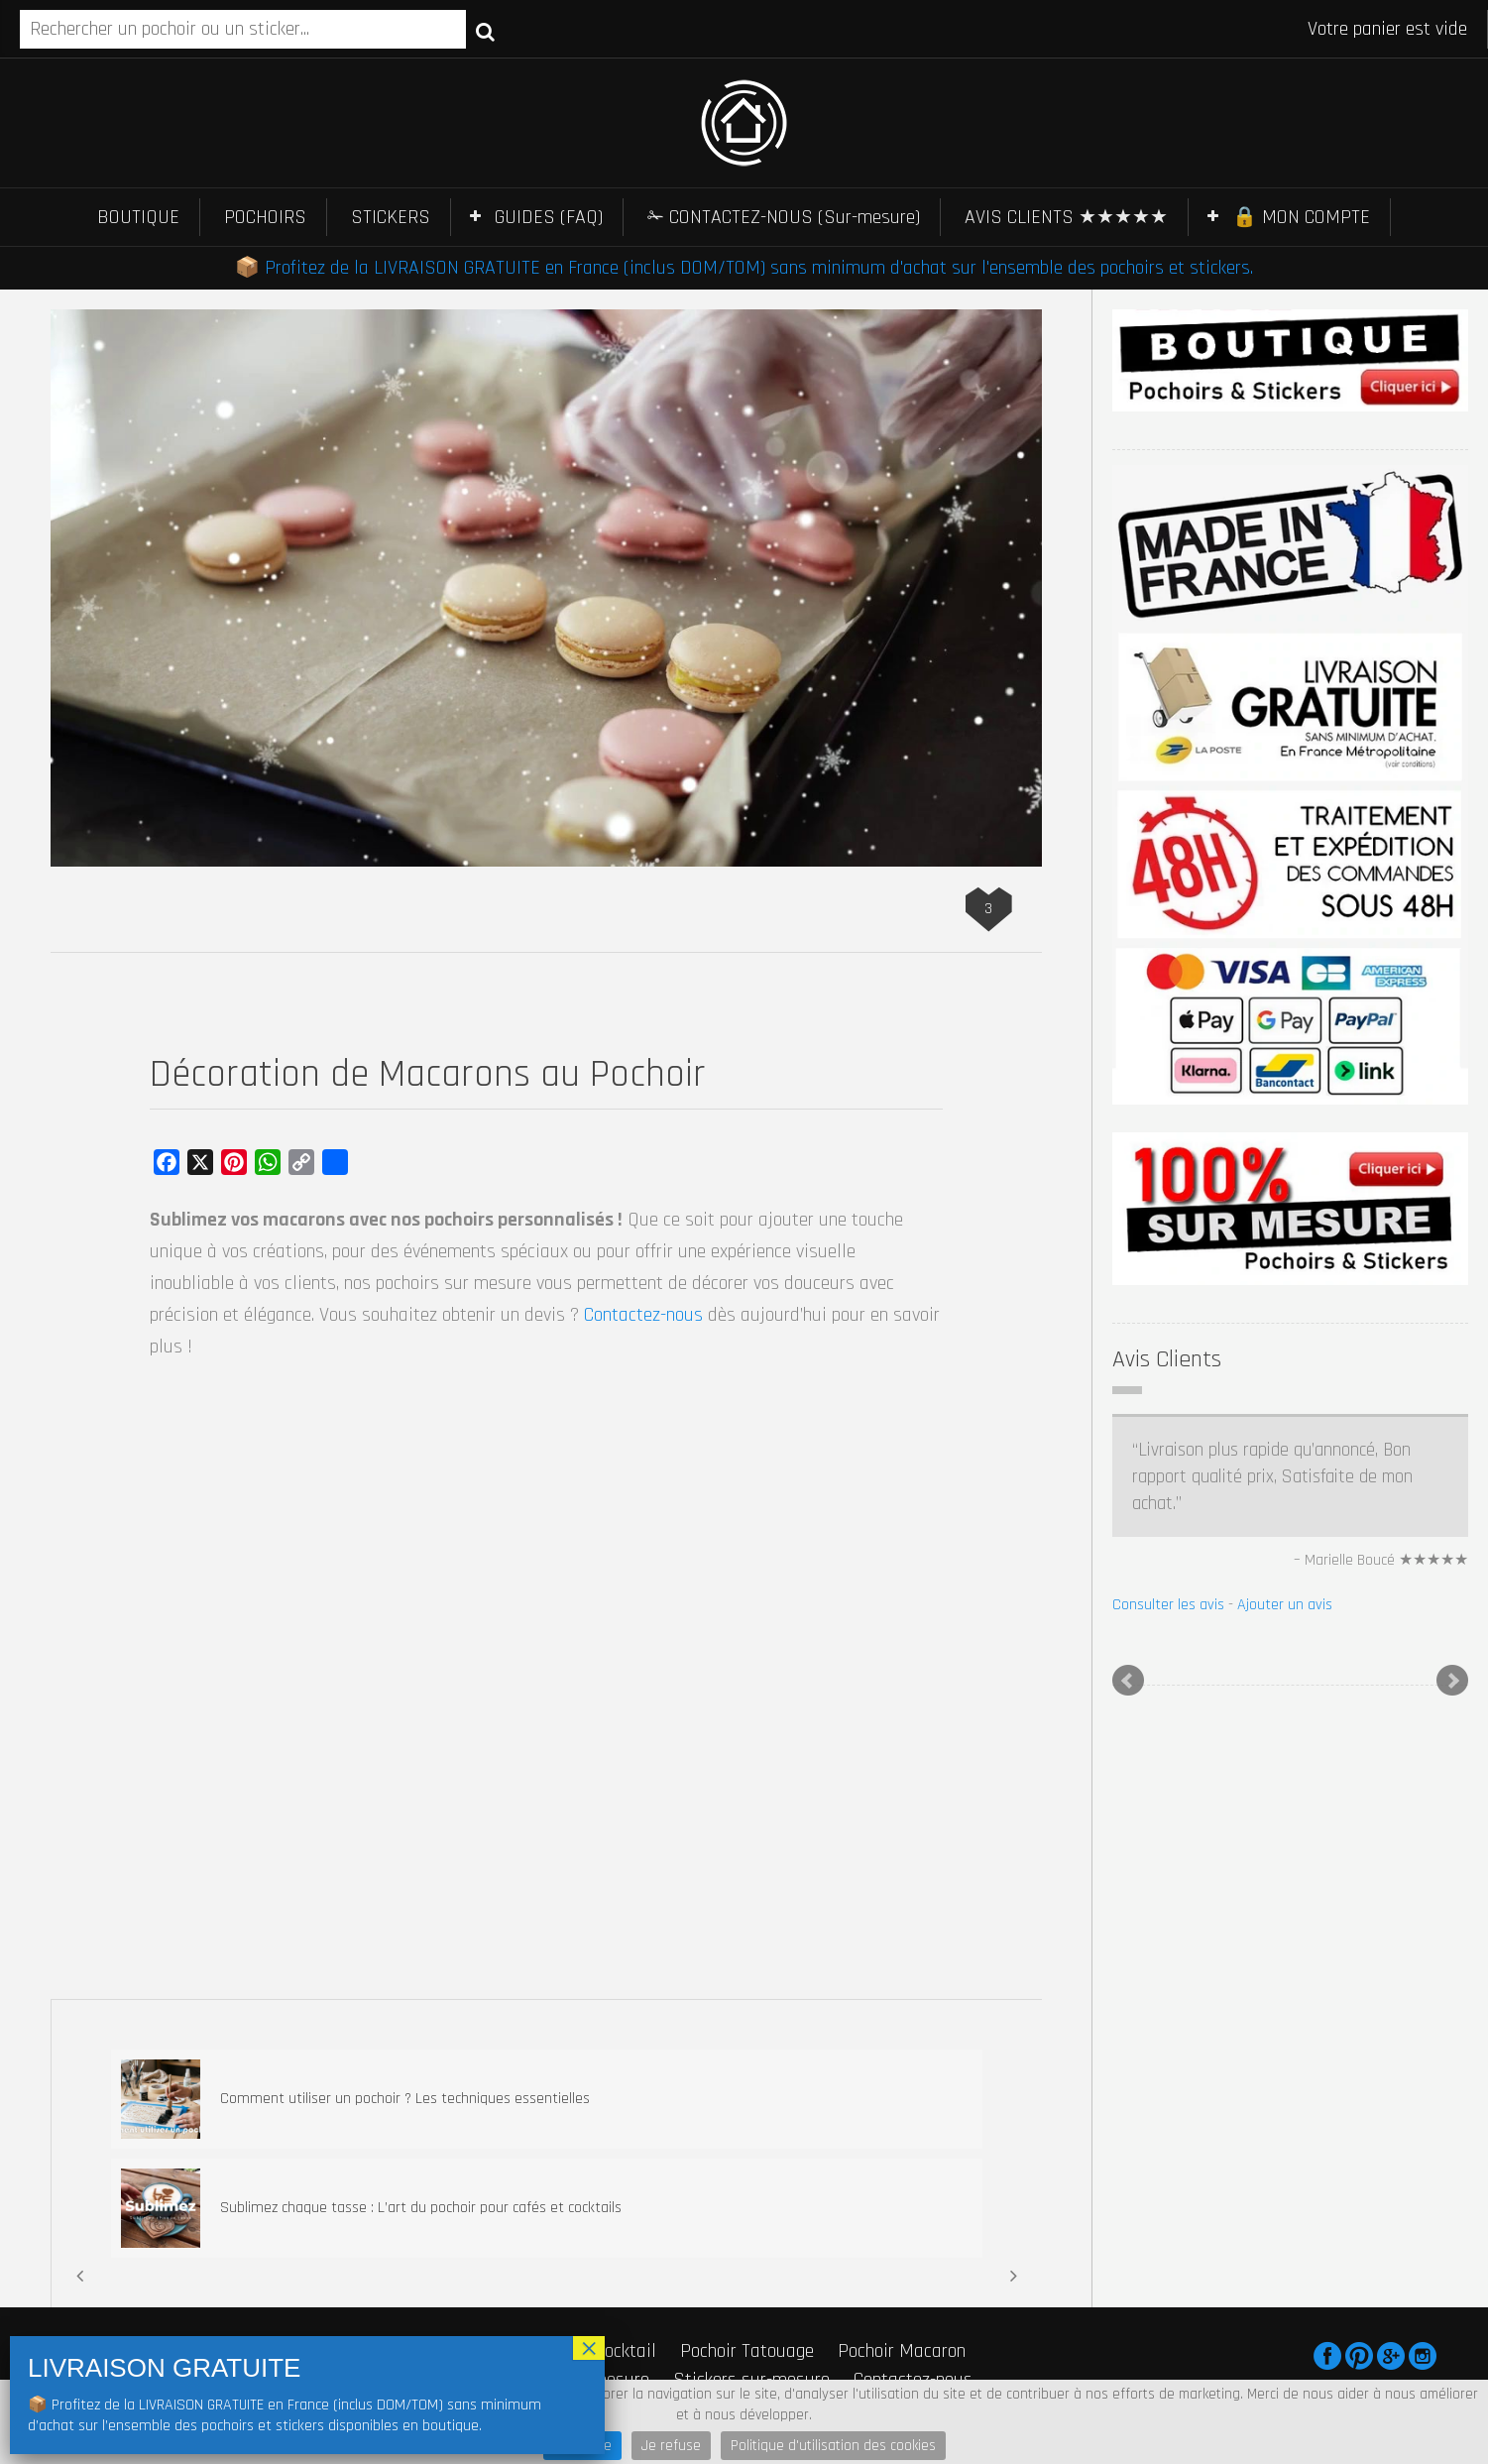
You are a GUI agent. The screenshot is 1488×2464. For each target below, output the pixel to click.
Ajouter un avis (1284, 1604)
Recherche (485, 31)
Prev (1128, 1681)
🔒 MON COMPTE (1301, 217)
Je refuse (671, 2445)
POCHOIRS (265, 217)
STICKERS (390, 217)
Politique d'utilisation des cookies (833, 2445)
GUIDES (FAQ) (549, 217)
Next (1452, 1681)
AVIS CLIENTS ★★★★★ (1066, 217)
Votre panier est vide (1387, 29)
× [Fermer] (589, 2348)
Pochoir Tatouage (747, 2351)
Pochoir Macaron (902, 2351)
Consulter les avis (1168, 1604)
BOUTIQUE (138, 217)
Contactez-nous (643, 1315)
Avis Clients (1166, 1359)
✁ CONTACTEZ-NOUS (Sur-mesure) (783, 217)
